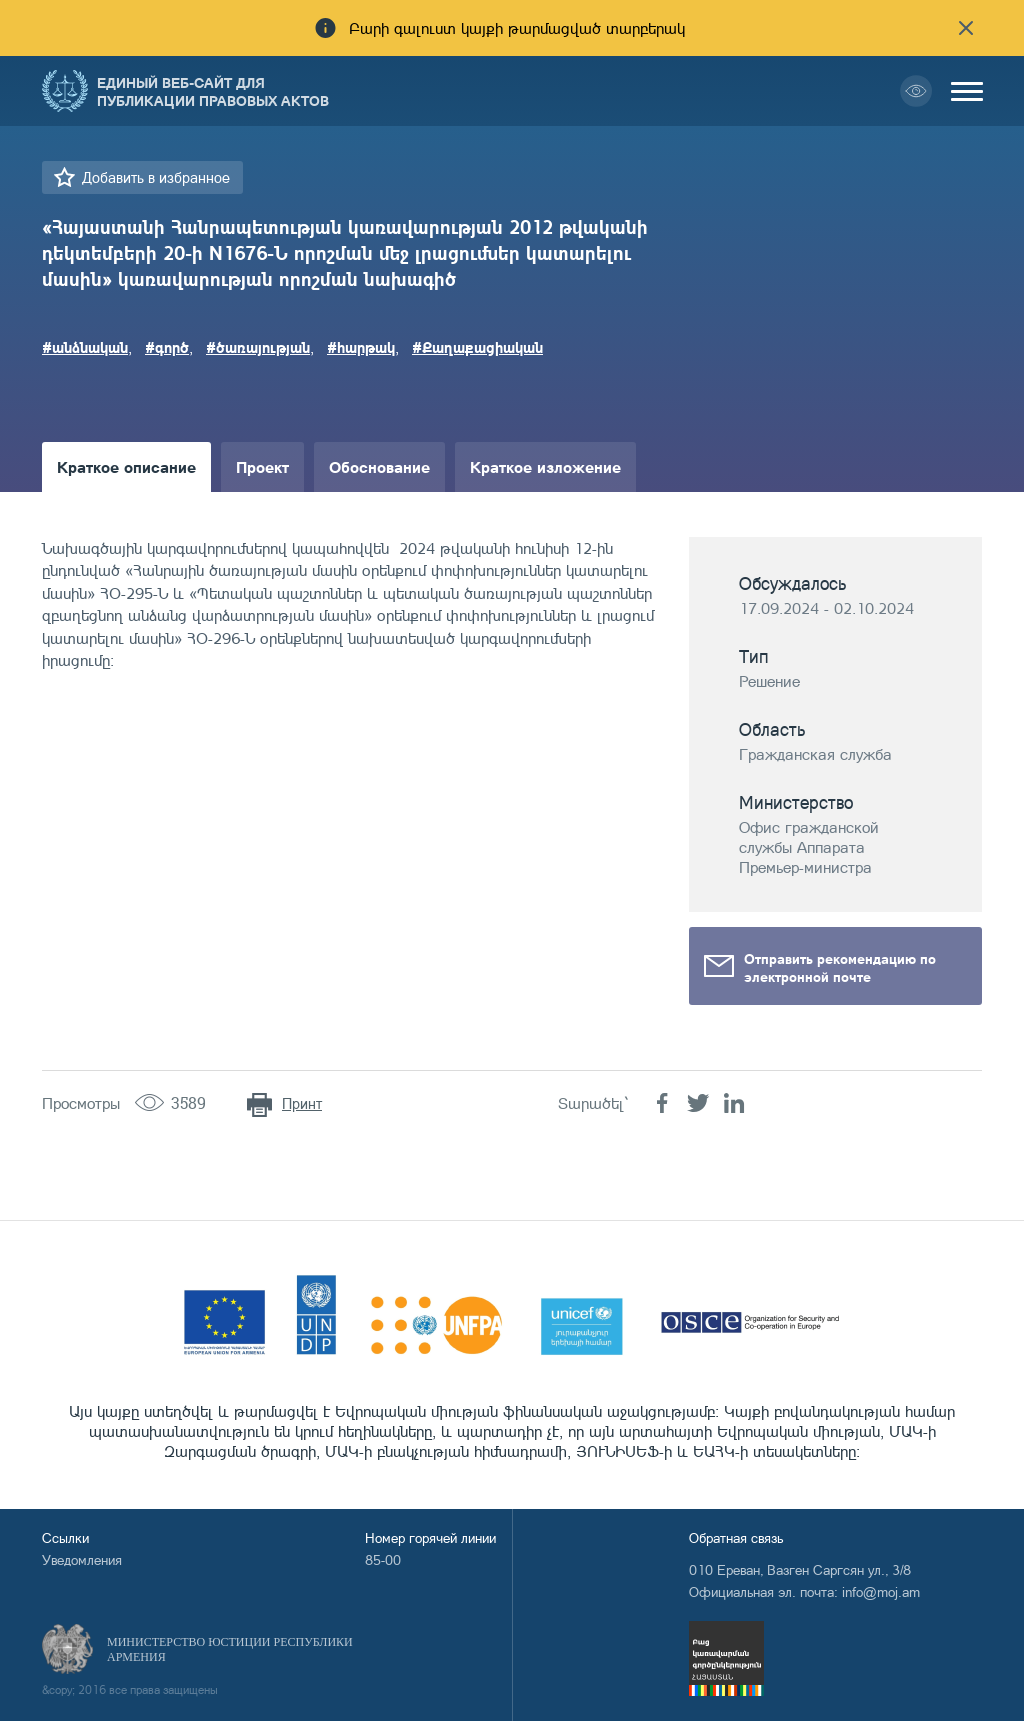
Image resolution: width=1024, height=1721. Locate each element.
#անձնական (85, 347)
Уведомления (82, 1559)
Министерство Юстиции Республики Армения (230, 1649)
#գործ (167, 347)
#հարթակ (361, 347)
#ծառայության (258, 347)
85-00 (383, 1559)
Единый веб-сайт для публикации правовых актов (213, 91)
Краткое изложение (545, 466)
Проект (262, 466)
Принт (302, 1103)
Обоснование (379, 466)
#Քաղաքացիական (477, 347)
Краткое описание (126, 466)
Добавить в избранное (156, 177)
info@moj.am (881, 1591)
